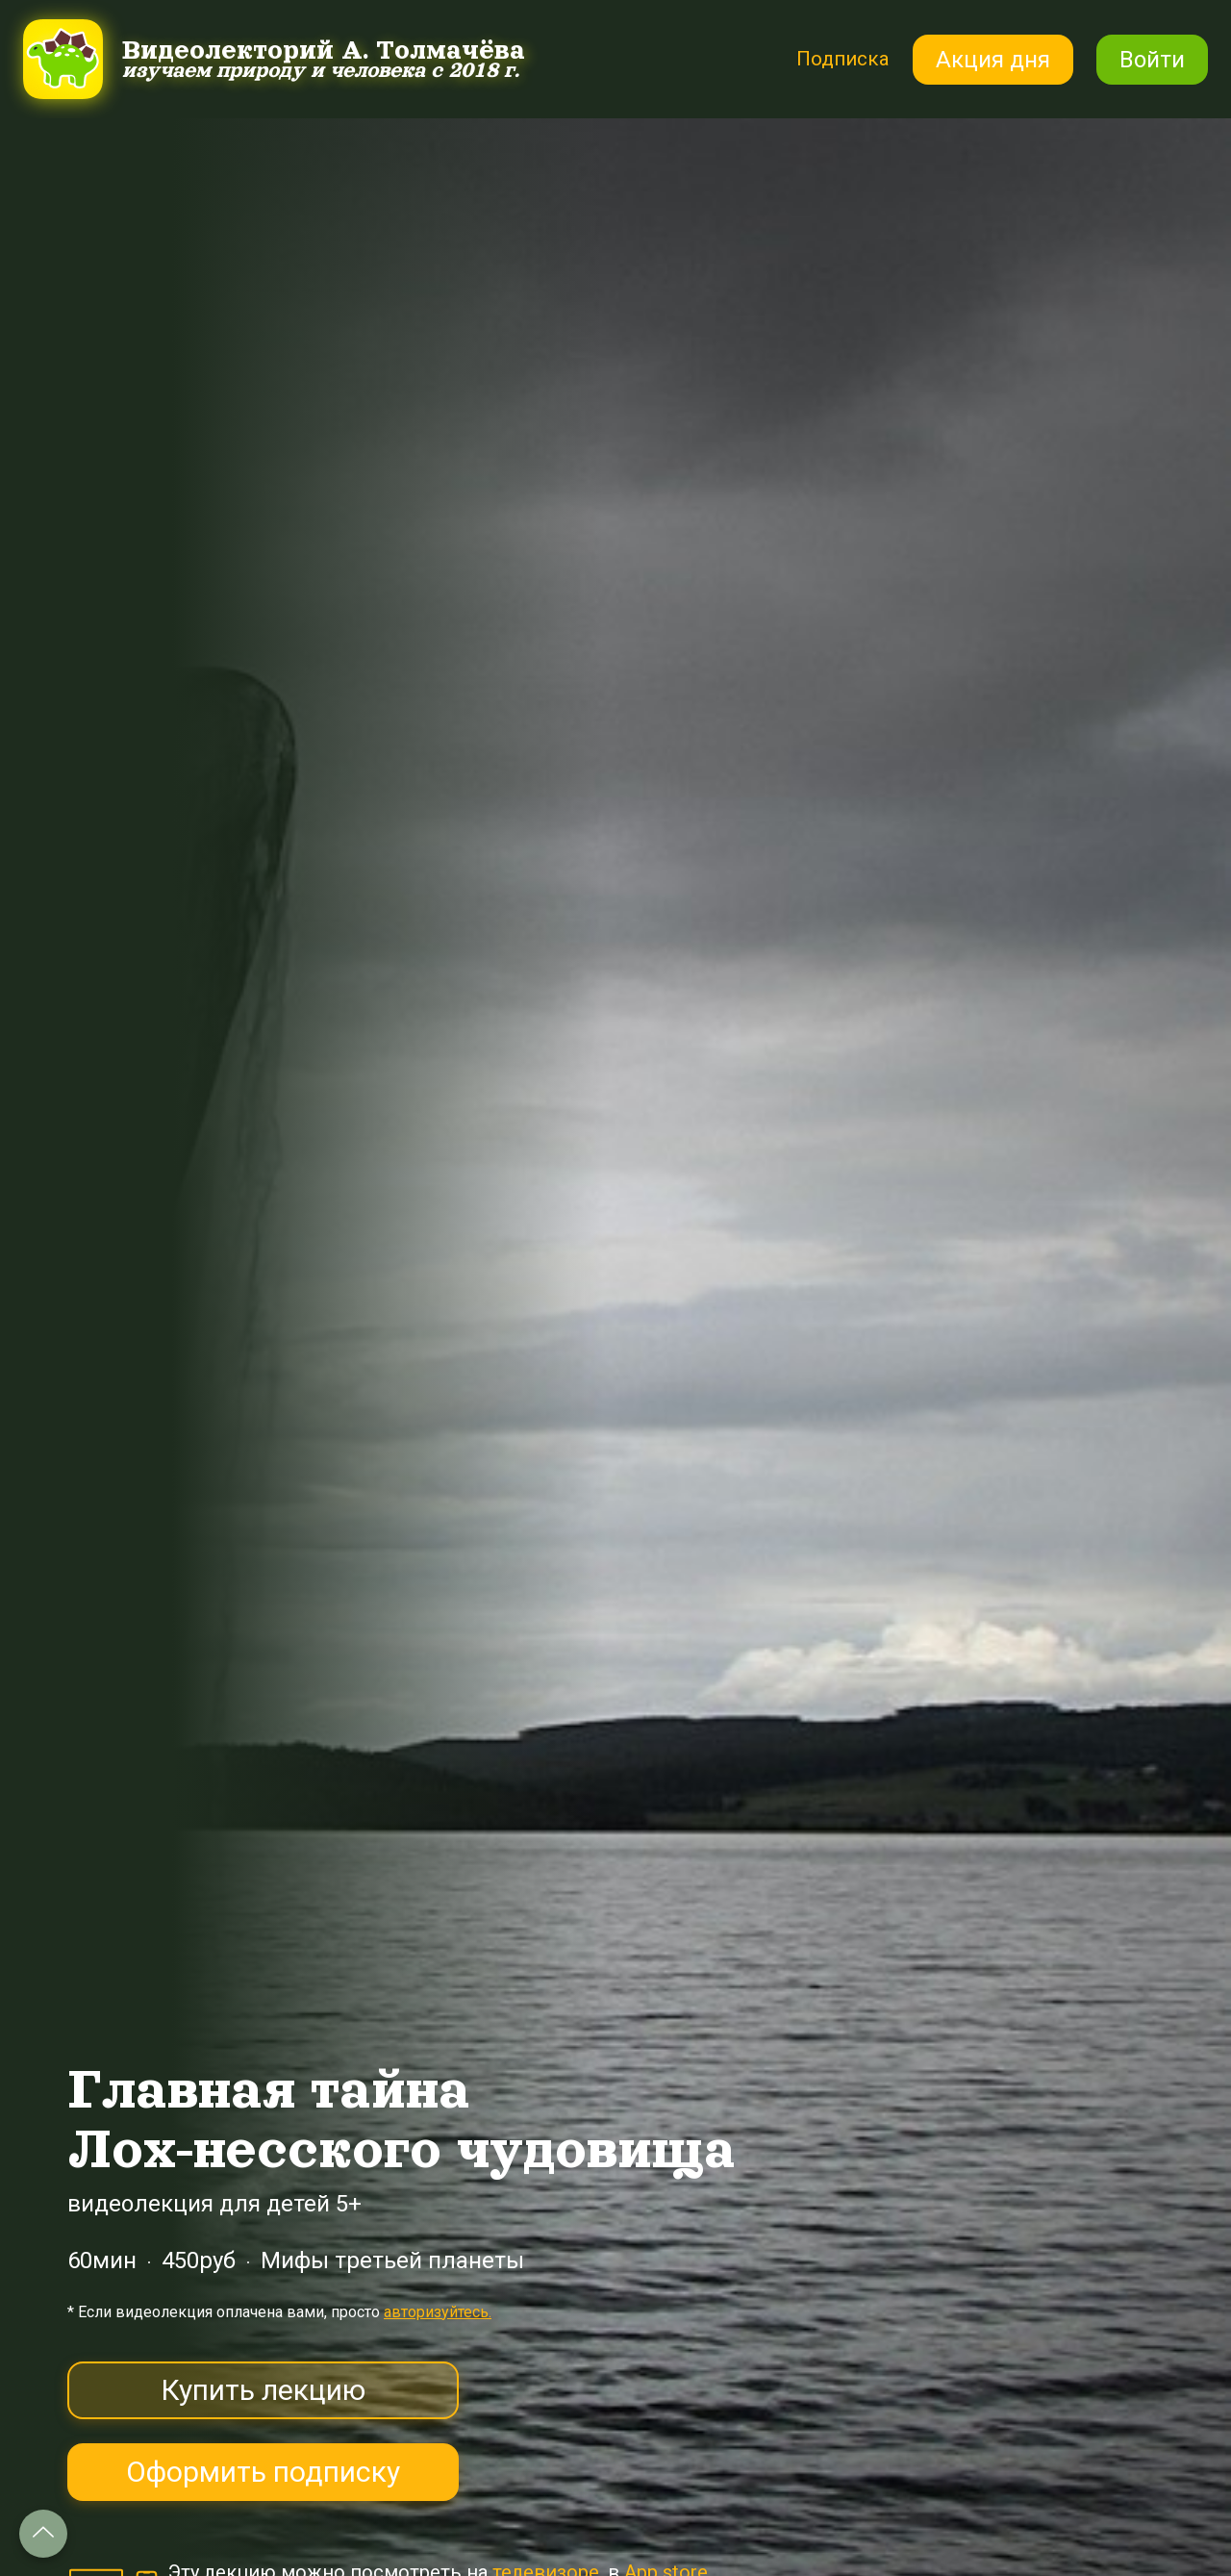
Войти (1152, 59)
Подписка (837, 57)
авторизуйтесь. (437, 2312)
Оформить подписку (263, 2471)
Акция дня (993, 59)
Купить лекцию (263, 2390)
